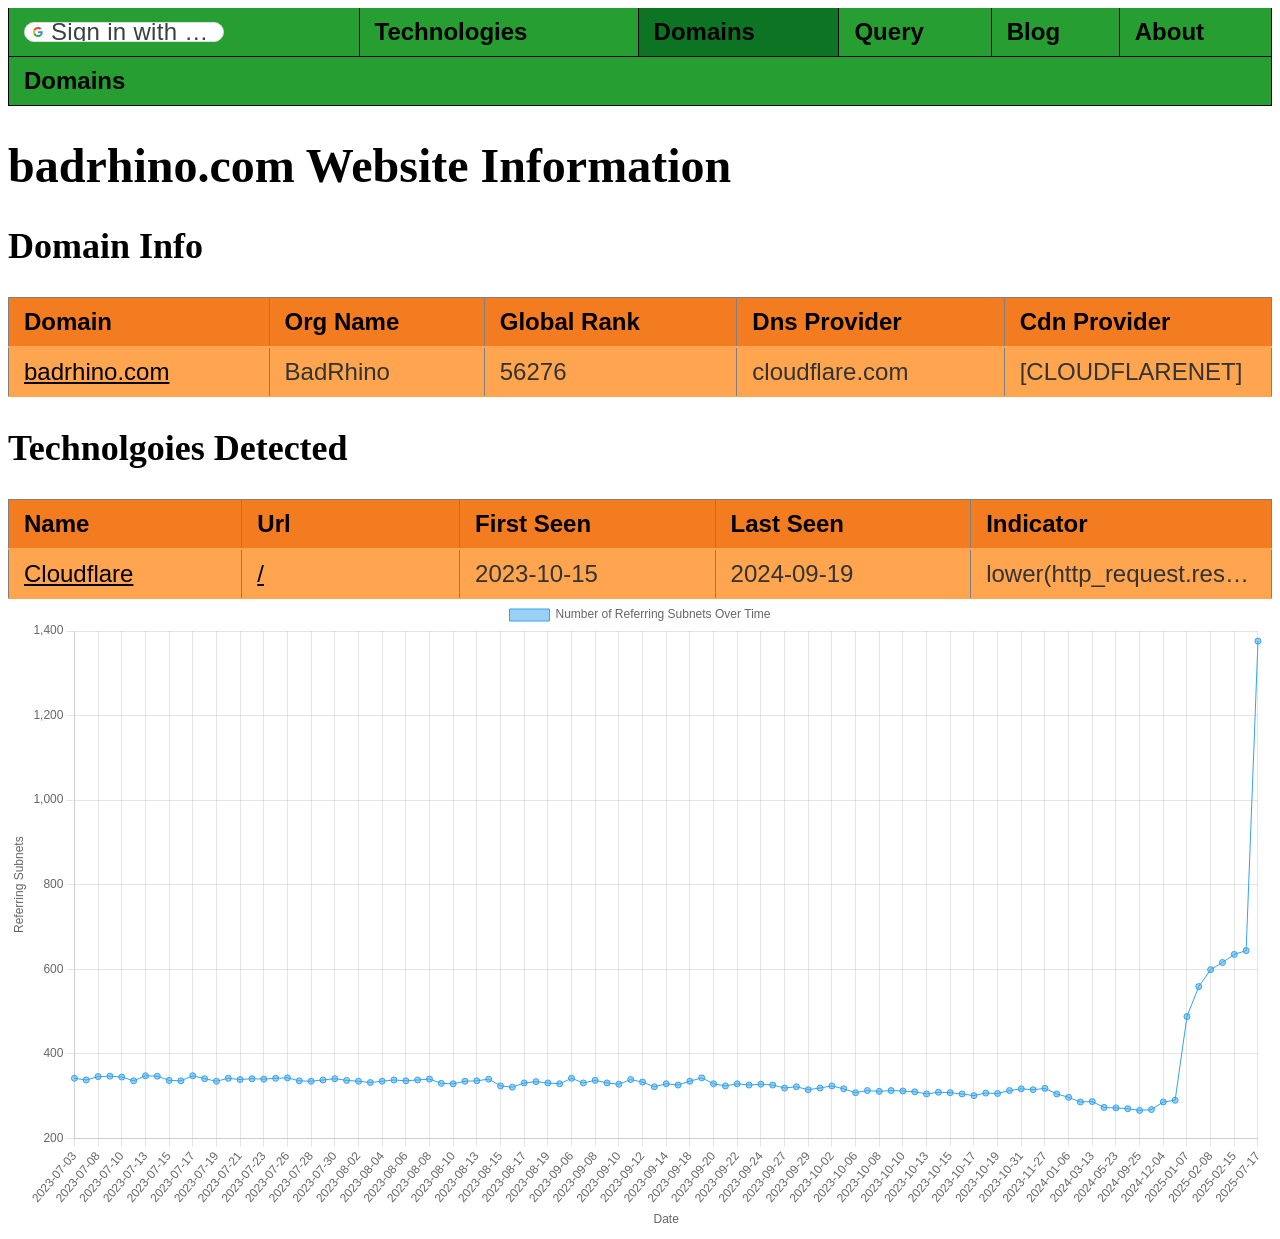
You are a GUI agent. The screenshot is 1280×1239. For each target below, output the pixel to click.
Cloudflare (78, 573)
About (1169, 31)
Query (888, 31)
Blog (1033, 31)
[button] (124, 32)
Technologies (451, 31)
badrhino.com (96, 371)
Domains (704, 31)
